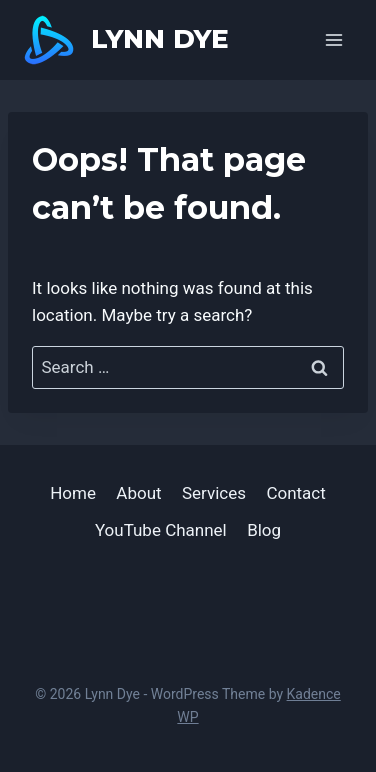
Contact (295, 493)
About (138, 493)
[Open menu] (333, 39)
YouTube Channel (161, 530)
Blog (264, 530)
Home (73, 493)
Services (214, 493)
